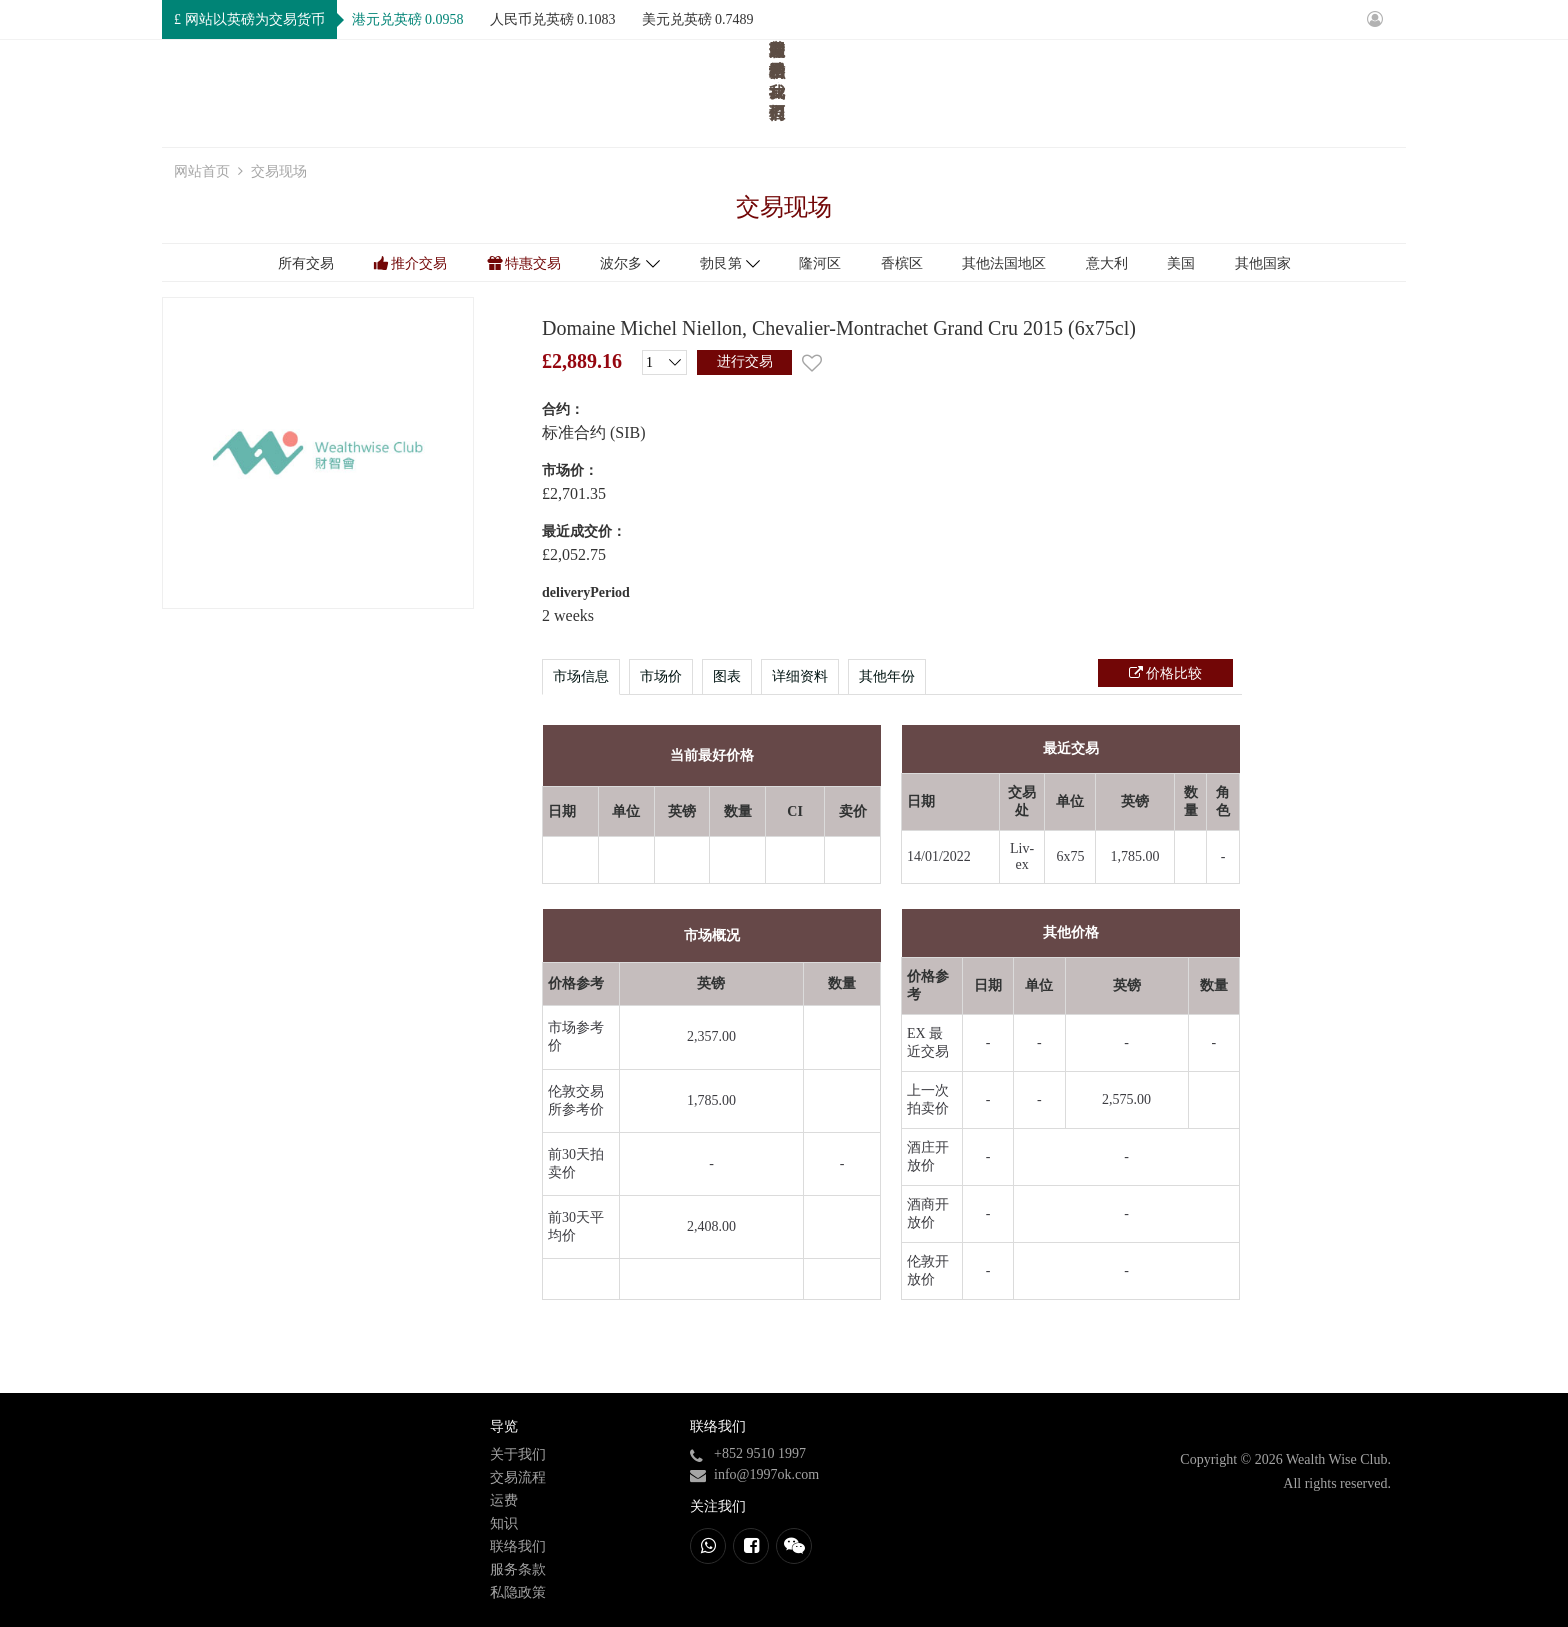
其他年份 (887, 676)
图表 (727, 676)
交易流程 (1101, 90)
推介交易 (419, 263)
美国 (1181, 263)
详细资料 (800, 676)
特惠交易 (533, 263)
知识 (1268, 90)
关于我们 (993, 90)
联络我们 (1359, 90)
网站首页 (886, 90)
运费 (1192, 90)
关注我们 (718, 1506)
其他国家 (1263, 263)
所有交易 (306, 263)
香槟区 (902, 263)
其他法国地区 (1004, 263)
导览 (504, 1426)
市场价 (661, 676)
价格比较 (1173, 673)
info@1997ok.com (766, 1474)
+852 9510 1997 (760, 1453)
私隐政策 (518, 1592)
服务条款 (518, 1569)
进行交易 (745, 361)
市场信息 (581, 676)
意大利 (1107, 263)
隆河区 (820, 263)
